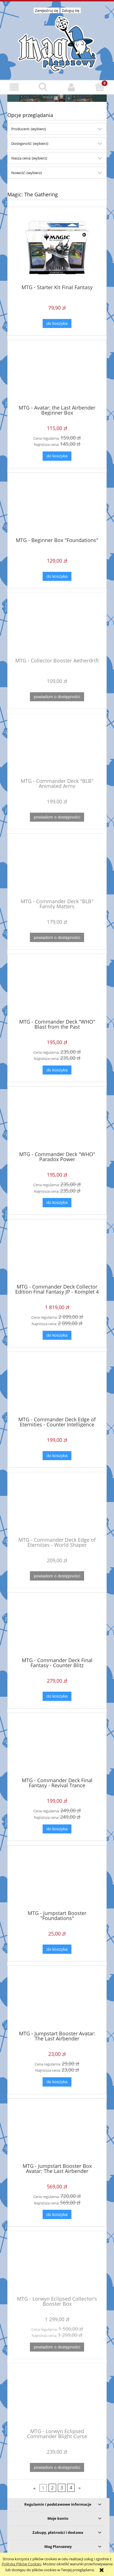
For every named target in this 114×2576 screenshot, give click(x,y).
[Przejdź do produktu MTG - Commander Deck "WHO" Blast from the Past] (57, 988)
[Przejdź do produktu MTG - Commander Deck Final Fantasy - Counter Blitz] (57, 1627)
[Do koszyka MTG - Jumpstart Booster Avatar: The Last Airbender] (57, 2082)
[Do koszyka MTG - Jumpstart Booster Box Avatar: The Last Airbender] (57, 2214)
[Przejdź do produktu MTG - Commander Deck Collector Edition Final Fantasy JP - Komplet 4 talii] (57, 1254)
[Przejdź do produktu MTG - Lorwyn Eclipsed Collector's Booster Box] (57, 2265)
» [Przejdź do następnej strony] (79, 2488)
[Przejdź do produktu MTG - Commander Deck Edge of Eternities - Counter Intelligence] (57, 1386)
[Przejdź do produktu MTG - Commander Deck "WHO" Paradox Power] (57, 1121)
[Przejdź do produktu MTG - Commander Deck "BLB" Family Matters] (57, 868)
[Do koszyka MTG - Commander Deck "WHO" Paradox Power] (57, 1202)
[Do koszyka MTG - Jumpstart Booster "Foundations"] (57, 1949)
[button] (14, 87)
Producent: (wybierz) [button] (28, 128)
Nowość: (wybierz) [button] (26, 172)
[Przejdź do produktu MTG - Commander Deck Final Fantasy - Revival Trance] (57, 1747)
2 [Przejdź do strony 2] (52, 2488)
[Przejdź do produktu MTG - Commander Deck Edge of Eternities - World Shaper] (57, 1506)
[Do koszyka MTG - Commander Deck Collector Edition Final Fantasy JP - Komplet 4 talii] (57, 1335)
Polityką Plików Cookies (21, 2563)
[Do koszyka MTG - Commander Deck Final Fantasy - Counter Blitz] (57, 1696)
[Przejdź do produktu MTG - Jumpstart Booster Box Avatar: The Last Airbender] (57, 2133)
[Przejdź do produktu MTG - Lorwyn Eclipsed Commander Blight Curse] (57, 2398)
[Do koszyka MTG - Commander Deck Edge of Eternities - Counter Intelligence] (57, 1455)
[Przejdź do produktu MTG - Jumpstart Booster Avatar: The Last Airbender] (57, 2000)
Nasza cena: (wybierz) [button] (29, 158)
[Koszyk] (99, 86)
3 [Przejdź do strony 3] (61, 2488)
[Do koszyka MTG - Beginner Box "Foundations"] (57, 576)
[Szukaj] (42, 86)
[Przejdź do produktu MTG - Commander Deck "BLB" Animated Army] (57, 748)
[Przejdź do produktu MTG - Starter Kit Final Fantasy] (57, 247)
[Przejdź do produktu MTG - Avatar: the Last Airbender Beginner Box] (57, 374)
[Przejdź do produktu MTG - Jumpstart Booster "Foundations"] (57, 1880)
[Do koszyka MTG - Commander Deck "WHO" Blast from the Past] (57, 1070)
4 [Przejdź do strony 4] (71, 2488)
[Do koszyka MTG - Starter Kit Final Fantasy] (57, 323)
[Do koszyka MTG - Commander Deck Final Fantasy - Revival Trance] (57, 1829)
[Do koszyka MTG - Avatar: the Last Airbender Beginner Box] (57, 456)
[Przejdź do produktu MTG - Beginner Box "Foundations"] (57, 507)
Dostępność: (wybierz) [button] (29, 143)
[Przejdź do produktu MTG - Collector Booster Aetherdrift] (57, 627)
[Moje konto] (71, 87)
